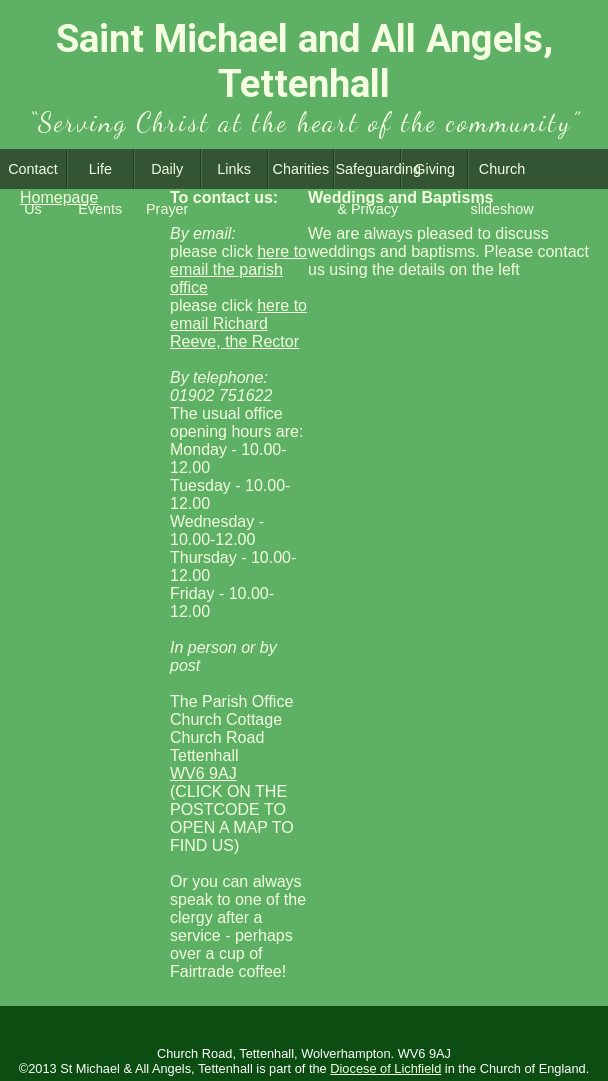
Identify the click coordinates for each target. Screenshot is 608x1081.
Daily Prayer (167, 175)
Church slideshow (501, 175)
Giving (434, 169)
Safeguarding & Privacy (368, 175)
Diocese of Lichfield (385, 1068)
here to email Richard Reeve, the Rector (238, 323)
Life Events (100, 175)
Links (234, 169)
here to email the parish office (238, 269)
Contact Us (33, 175)
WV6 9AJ (203, 773)
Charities (301, 169)
